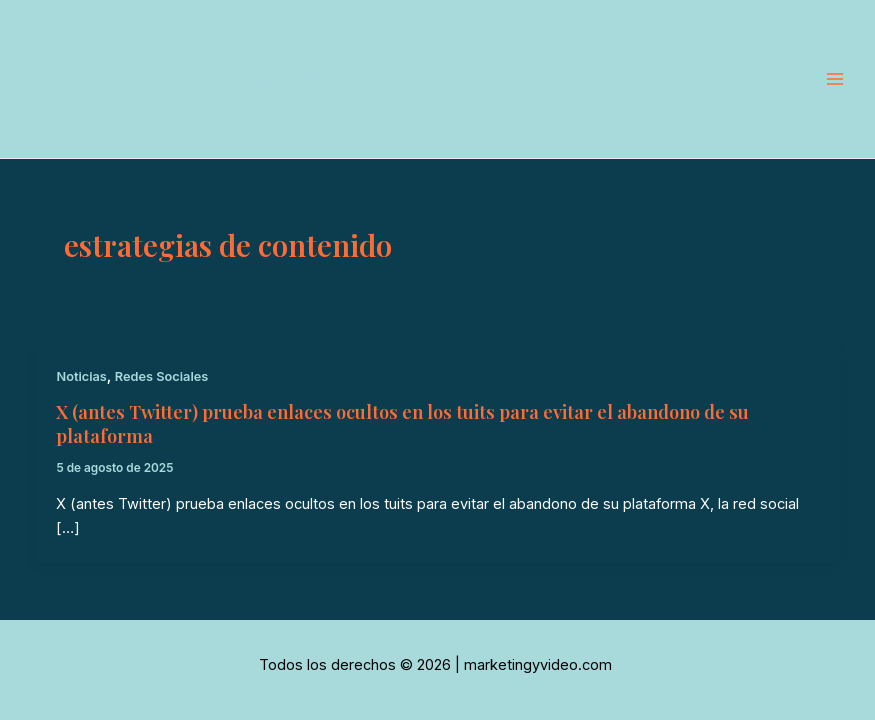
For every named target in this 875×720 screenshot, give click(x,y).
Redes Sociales (161, 376)
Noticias (81, 376)
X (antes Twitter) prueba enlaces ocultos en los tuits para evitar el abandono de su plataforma (402, 423)
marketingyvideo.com (362, 79)
